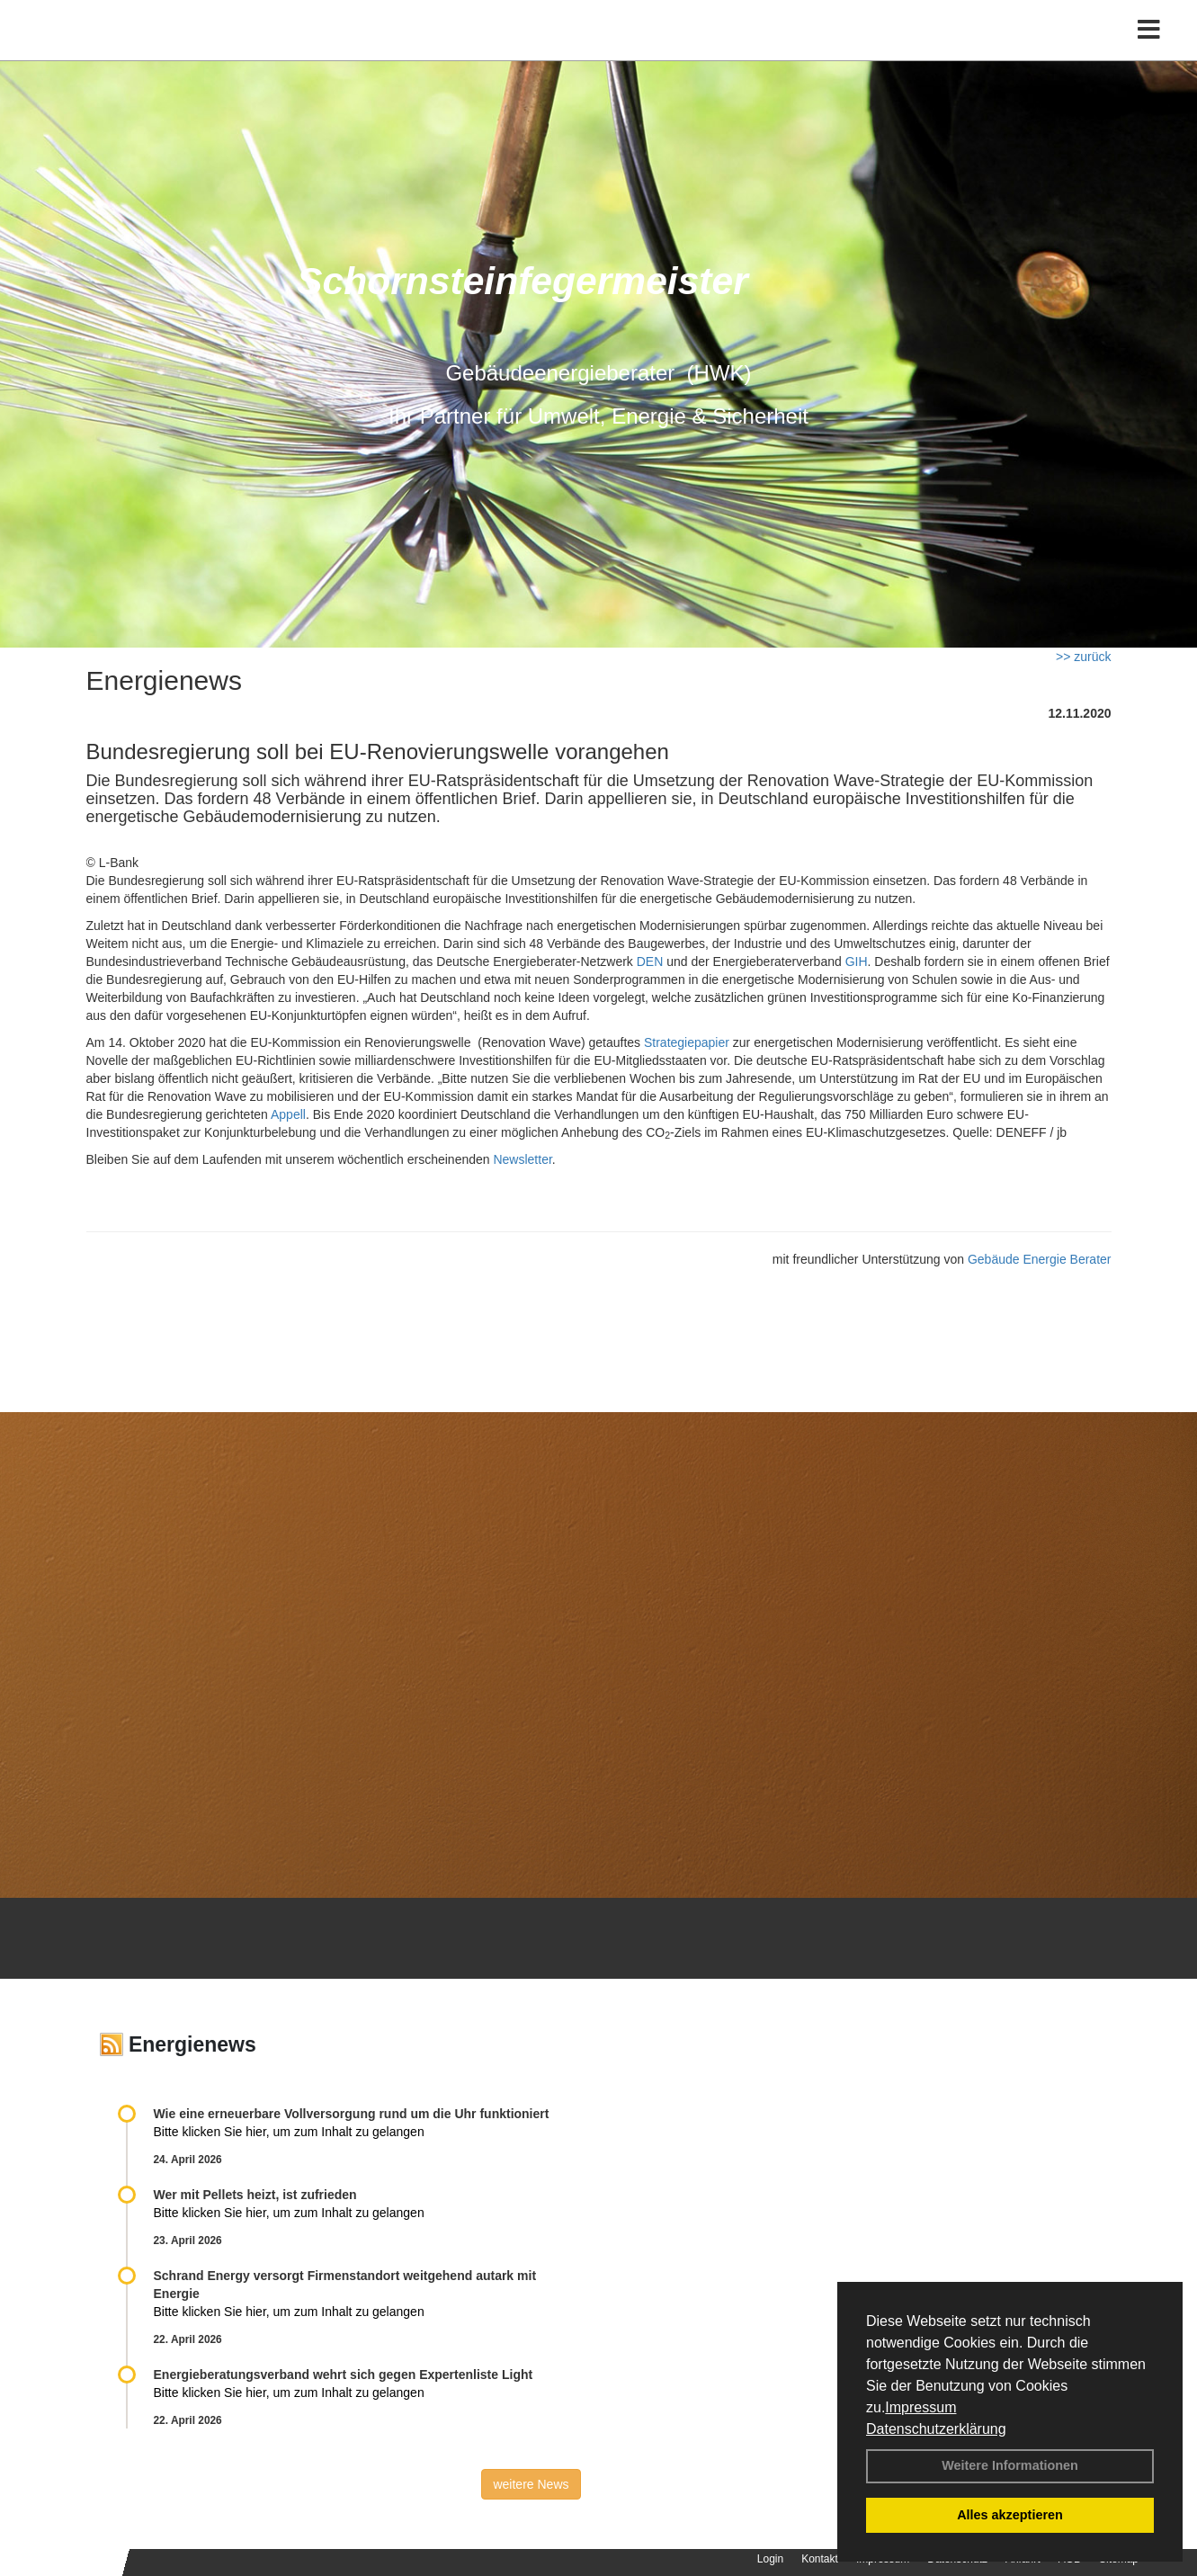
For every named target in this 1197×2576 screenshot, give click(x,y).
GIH (856, 961)
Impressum (920, 2407)
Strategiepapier (686, 1042)
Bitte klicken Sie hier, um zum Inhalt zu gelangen (289, 2131)
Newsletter (522, 1159)
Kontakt (819, 2559)
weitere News (530, 2484)
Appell (288, 1114)
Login (770, 2559)
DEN (650, 961)
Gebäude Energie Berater (1040, 1259)
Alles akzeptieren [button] (1010, 2515)
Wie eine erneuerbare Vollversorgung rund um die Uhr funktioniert (351, 2113)
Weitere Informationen (1010, 2465)
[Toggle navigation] (1149, 52)
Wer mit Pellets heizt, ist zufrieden (255, 2194)
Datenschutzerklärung (936, 2429)
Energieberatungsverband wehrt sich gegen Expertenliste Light (343, 2374)
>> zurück (1083, 656)
